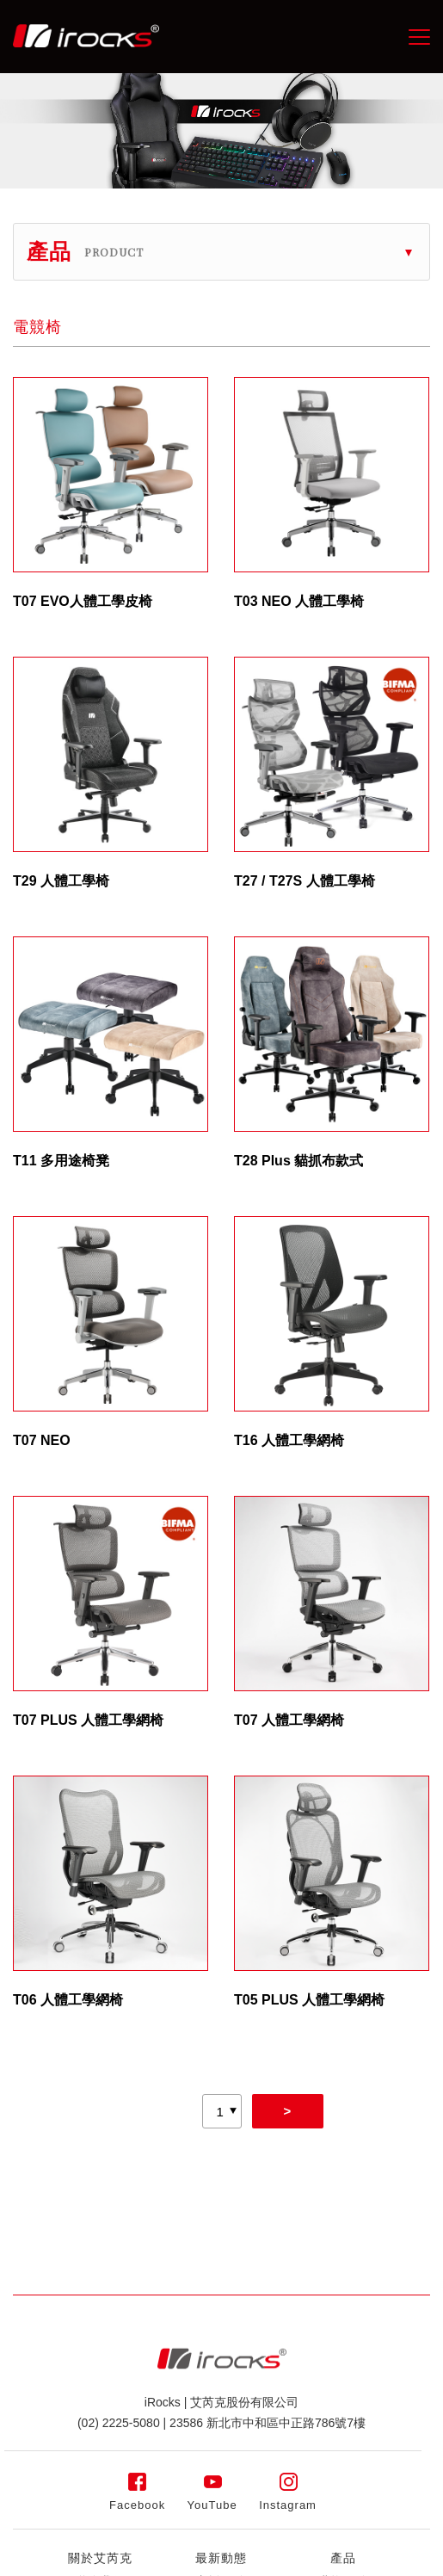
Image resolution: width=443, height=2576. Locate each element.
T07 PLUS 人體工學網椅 (88, 1720)
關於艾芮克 (100, 2558)
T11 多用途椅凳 (61, 1160)
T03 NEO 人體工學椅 (299, 601)
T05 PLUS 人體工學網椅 (309, 1999)
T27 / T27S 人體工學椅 (304, 881)
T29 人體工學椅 (61, 881)
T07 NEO (42, 1440)
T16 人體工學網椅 (289, 1440)
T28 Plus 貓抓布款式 (298, 1160)
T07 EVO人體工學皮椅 (82, 601)
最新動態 (221, 2558)
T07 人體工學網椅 (289, 1720)
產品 (343, 2558)
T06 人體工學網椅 (68, 1999)
